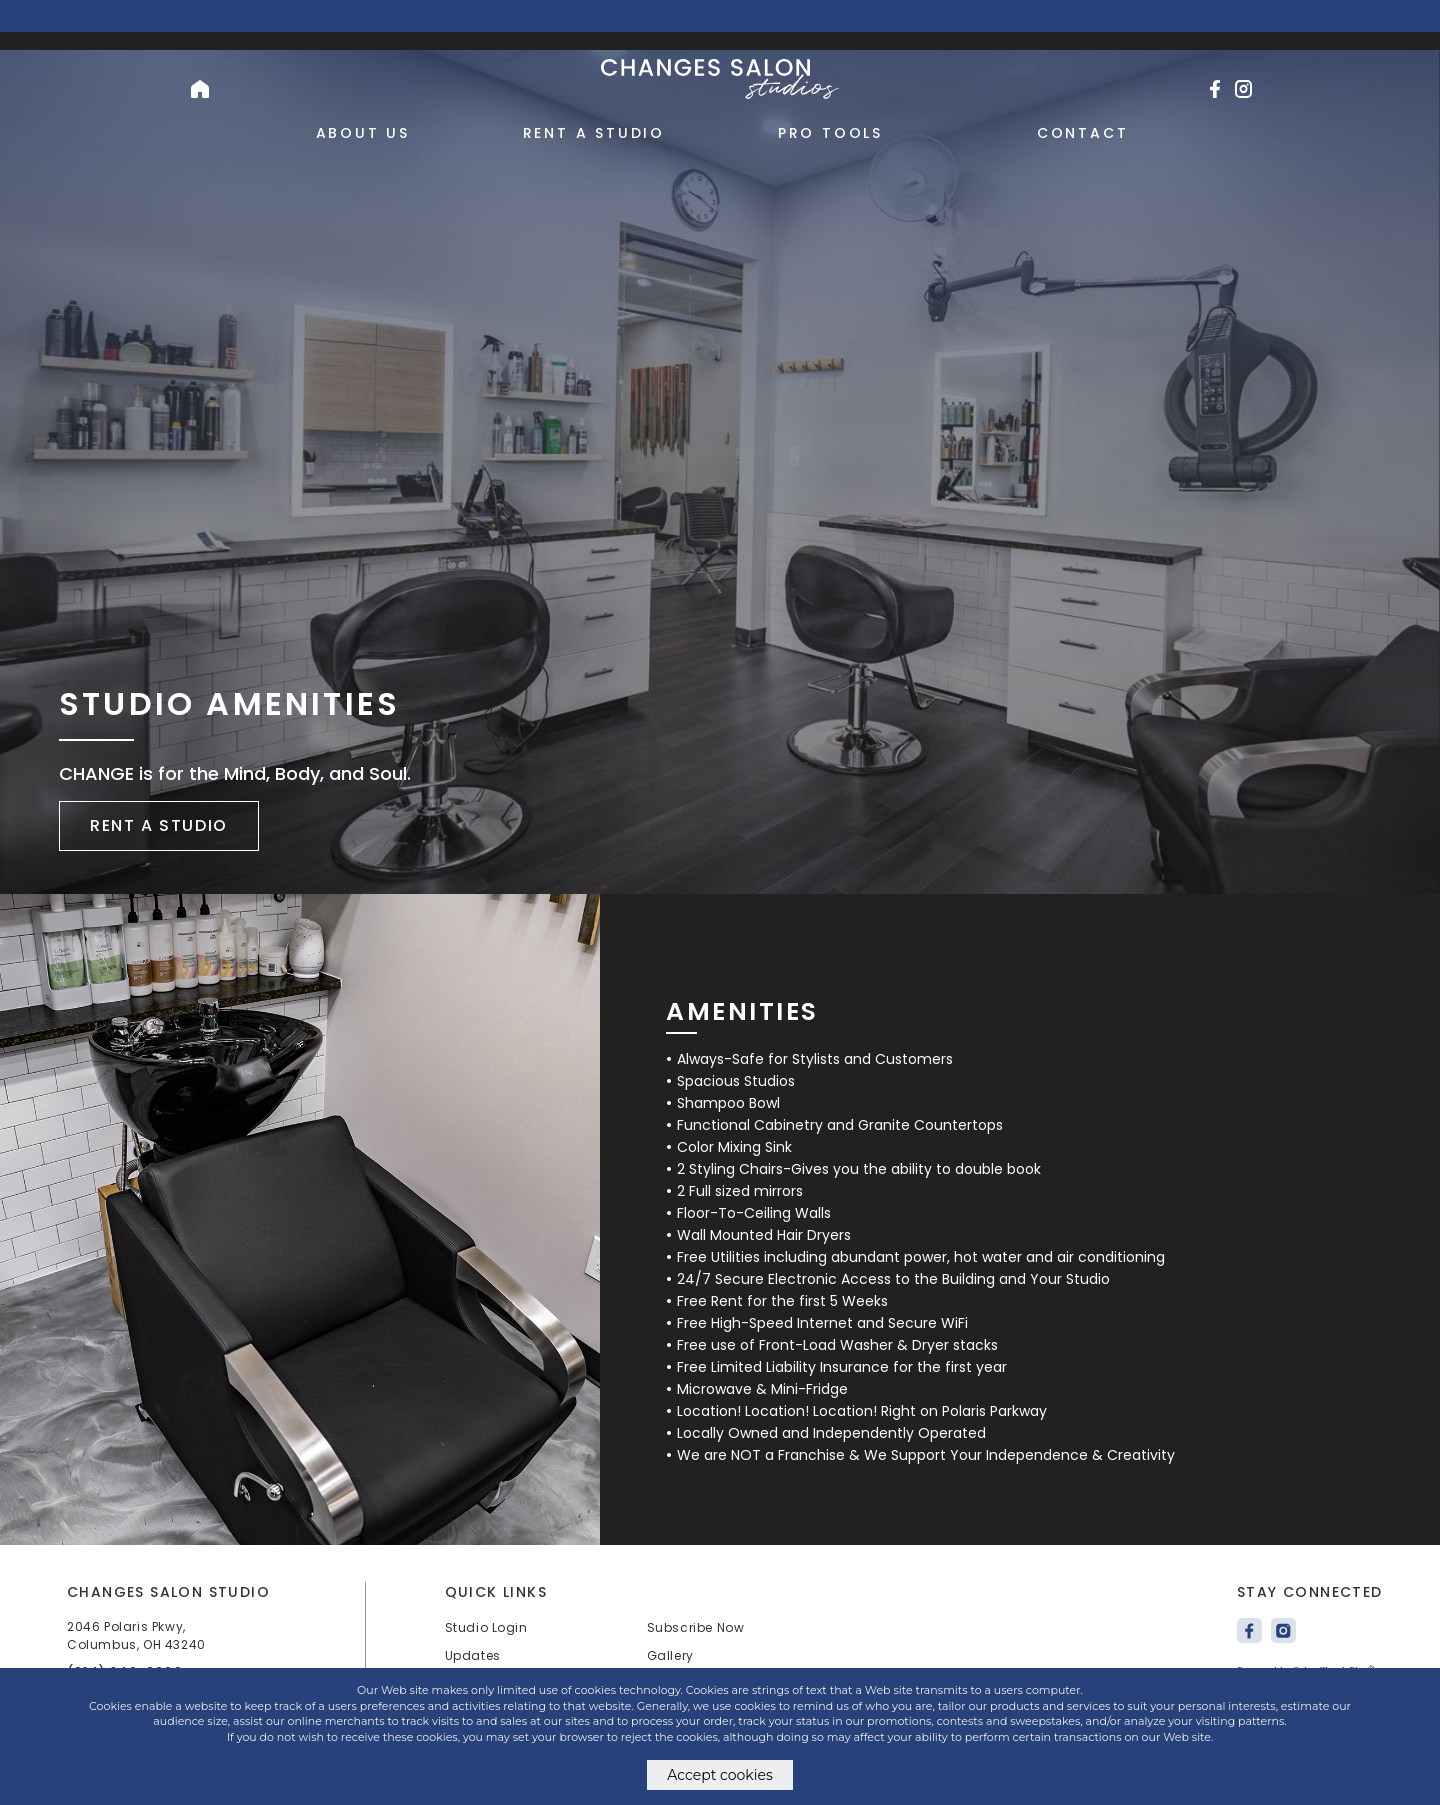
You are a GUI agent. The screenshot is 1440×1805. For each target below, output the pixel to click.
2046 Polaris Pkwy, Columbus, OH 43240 (136, 1635)
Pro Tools (830, 133)
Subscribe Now (696, 1627)
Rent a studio (159, 825)
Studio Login (486, 1627)
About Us (363, 133)
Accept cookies (720, 1775)
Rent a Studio (594, 133)
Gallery (670, 1655)
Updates (473, 1655)
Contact (1083, 133)
